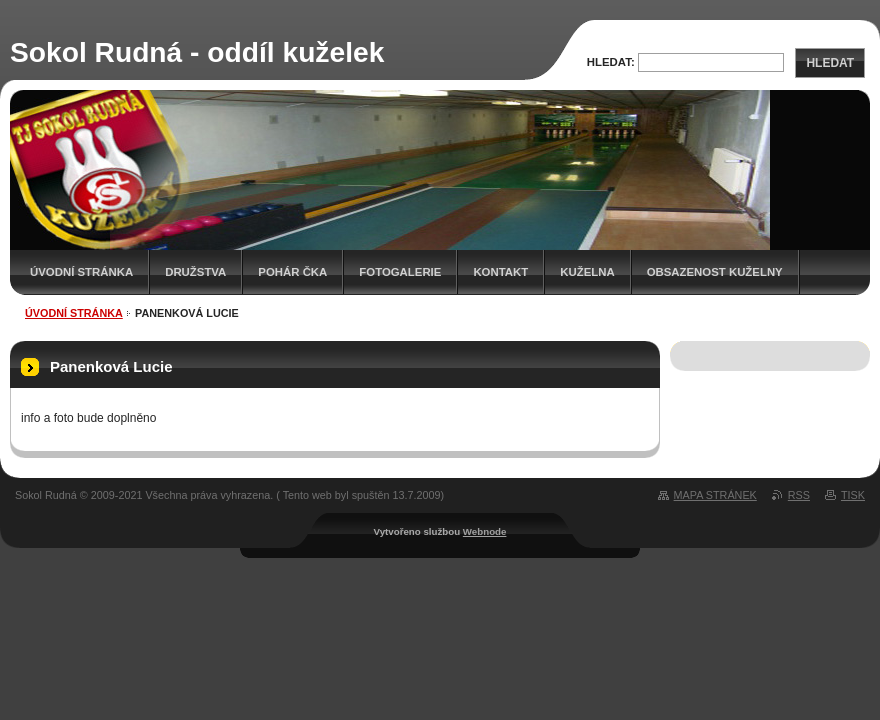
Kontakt (500, 272)
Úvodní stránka (81, 272)
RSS (799, 495)
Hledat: (611, 62)
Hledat (830, 63)
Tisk (853, 495)
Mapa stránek (715, 495)
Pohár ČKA (292, 272)
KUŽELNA (587, 272)
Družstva (195, 272)
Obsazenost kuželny (715, 272)
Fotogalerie (400, 272)
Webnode (485, 531)
